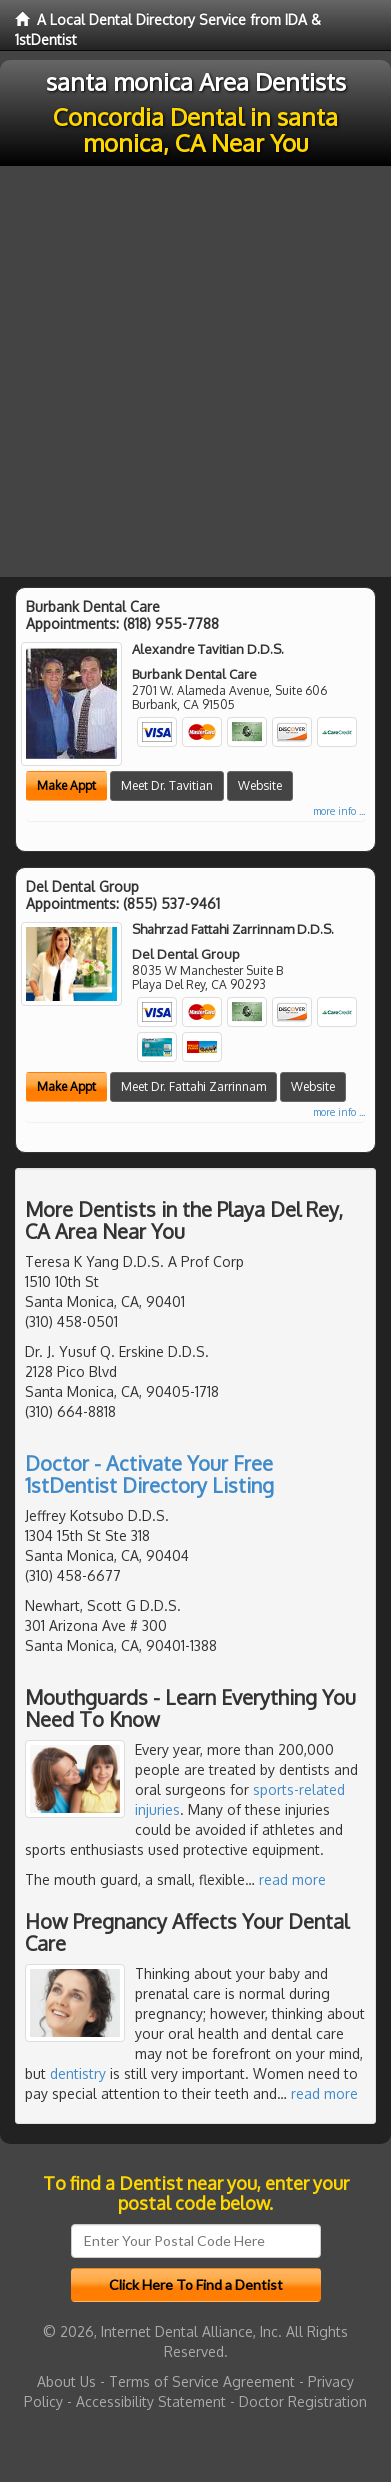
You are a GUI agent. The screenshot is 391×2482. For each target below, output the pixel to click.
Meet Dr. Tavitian (167, 785)
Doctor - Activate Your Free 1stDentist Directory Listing (149, 1474)
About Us (66, 2381)
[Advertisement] (195, 371)
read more (292, 1879)
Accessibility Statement (151, 2401)
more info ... (339, 811)
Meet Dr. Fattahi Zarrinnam (193, 1086)
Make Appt (66, 785)
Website (260, 785)
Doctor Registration (303, 2401)
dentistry (78, 2073)
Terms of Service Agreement (202, 2381)
